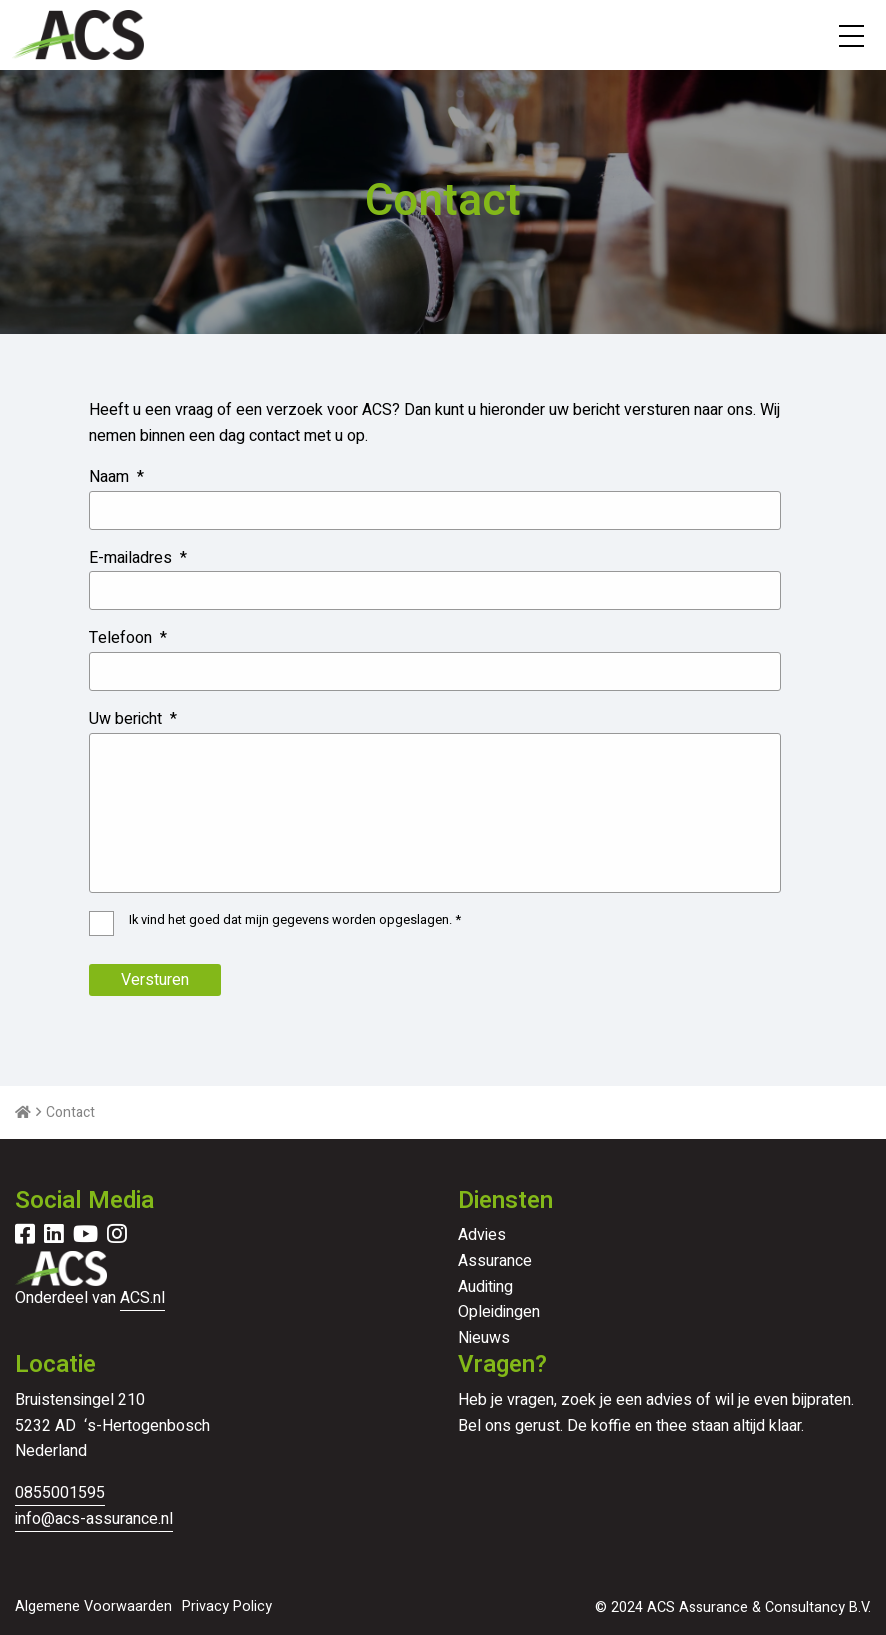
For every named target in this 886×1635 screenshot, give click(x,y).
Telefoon (128, 638)
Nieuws (484, 1338)
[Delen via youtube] (85, 1237)
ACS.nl (142, 1298)
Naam (116, 477)
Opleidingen (499, 1312)
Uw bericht (133, 719)
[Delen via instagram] (117, 1237)
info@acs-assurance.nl (94, 1519)
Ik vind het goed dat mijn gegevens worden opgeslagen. (295, 920)
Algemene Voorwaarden (93, 1607)
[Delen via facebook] (25, 1237)
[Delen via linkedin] (54, 1237)
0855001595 (60, 1493)
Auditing (485, 1287)
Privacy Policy (227, 1607)
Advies (482, 1235)
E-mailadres (138, 558)
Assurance (495, 1261)
